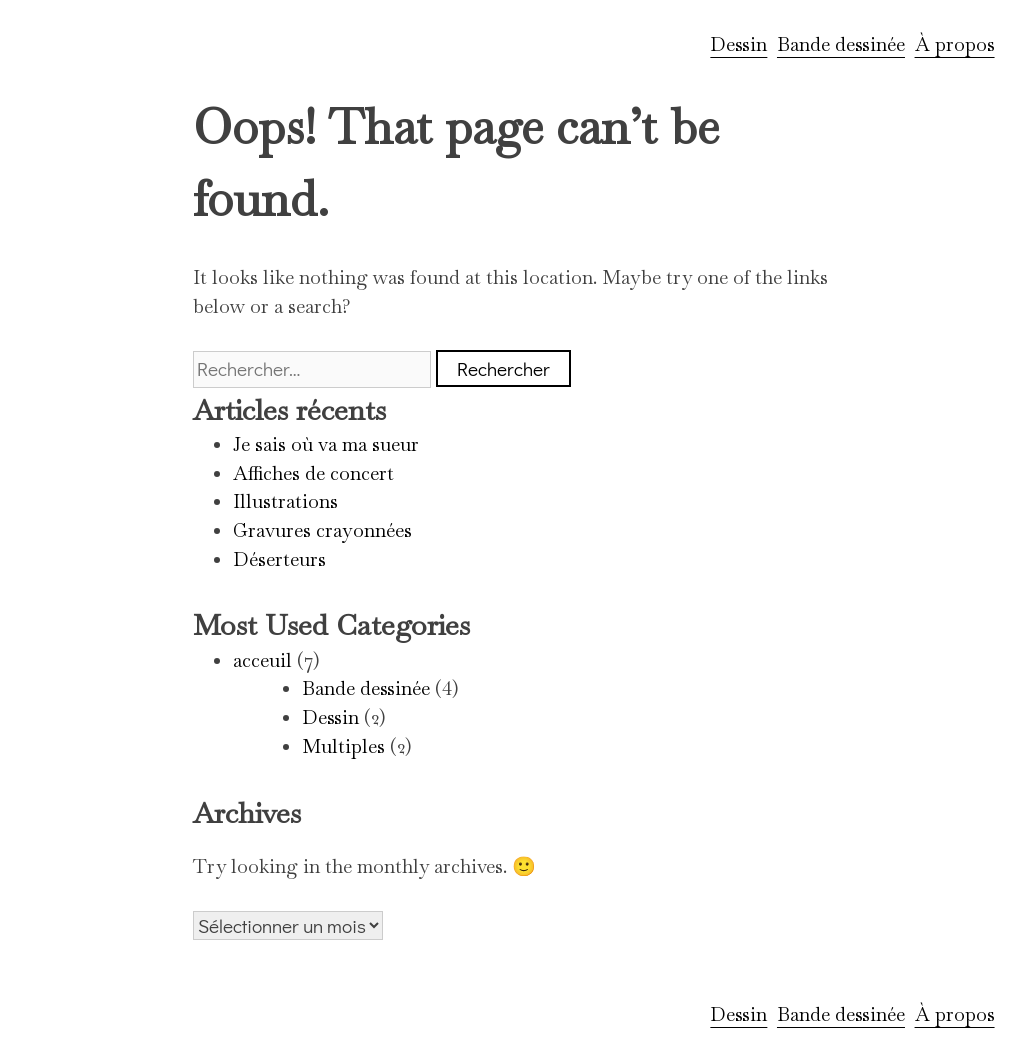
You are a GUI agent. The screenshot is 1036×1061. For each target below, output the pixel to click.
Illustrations (285, 501)
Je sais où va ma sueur (326, 444)
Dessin (738, 44)
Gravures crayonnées (322, 530)
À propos (955, 44)
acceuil (262, 660)
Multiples (343, 746)
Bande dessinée (841, 44)
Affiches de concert (313, 473)
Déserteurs (279, 559)
